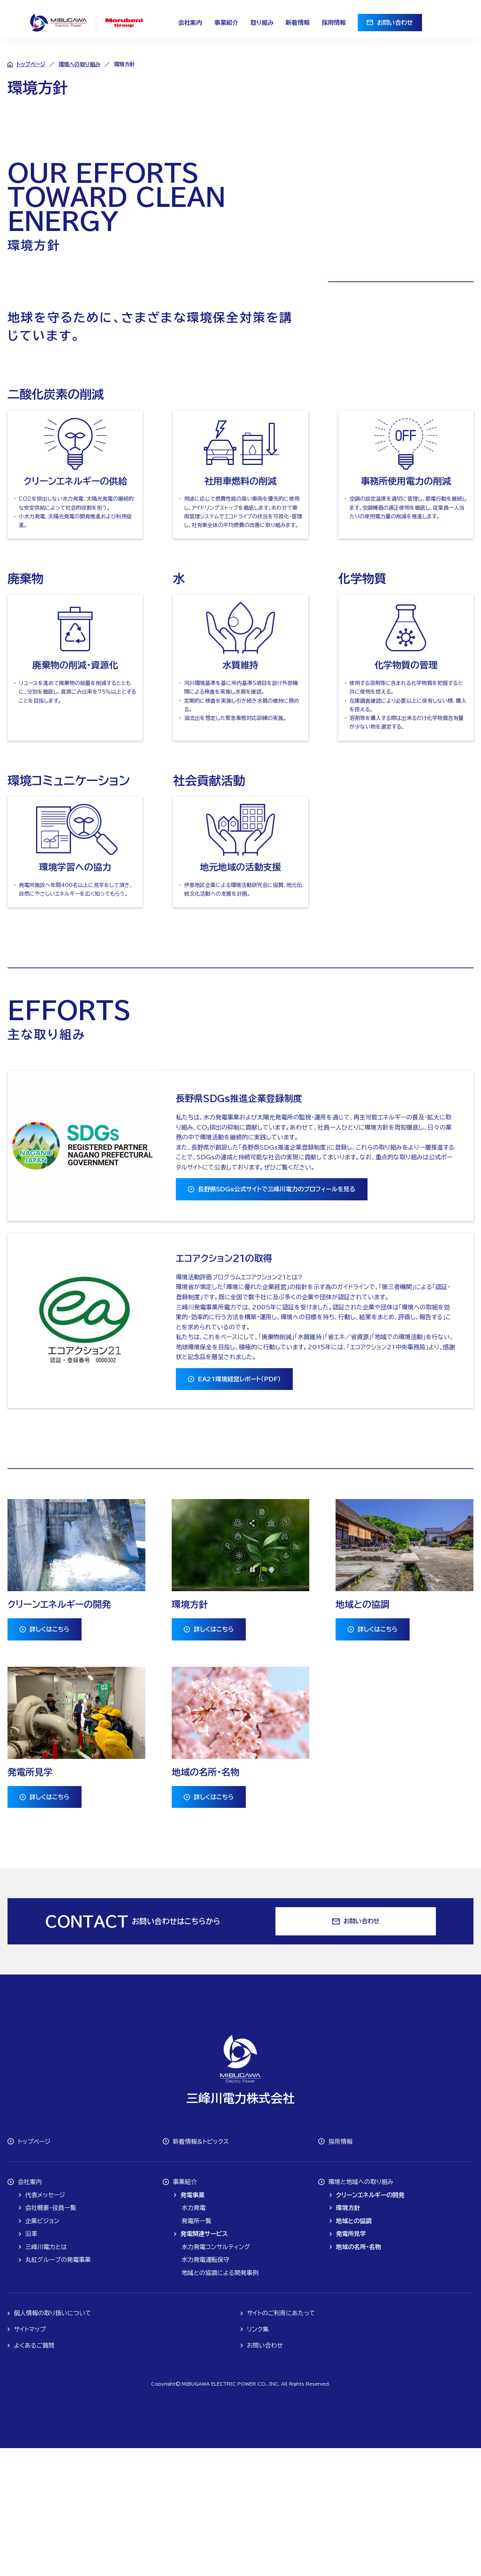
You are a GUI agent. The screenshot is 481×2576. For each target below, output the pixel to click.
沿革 (31, 2362)
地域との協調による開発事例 (220, 2401)
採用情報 (334, 23)
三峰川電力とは (46, 2375)
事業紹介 (226, 23)
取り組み (262, 23)
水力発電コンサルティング (216, 2375)
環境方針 (348, 2336)
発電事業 (192, 2323)
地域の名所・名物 (358, 2375)
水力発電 (194, 2336)
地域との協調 (354, 2349)
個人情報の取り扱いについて (52, 2441)
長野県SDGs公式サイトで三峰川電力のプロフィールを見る (276, 1317)
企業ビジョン (42, 2349)
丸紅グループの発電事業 (58, 2388)
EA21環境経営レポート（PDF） (239, 1507)
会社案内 (190, 23)
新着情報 (298, 23)
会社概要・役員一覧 (50, 2336)
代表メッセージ (45, 2323)
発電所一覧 (197, 2349)
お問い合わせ (395, 23)
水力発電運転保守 (206, 2388)
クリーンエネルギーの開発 (370, 2323)
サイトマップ (30, 2457)
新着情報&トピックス (201, 2269)
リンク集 (258, 2457)
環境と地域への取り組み (360, 2310)
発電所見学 (351, 2362)
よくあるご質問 (34, 2473)
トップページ (31, 64)
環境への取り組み (79, 64)
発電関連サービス (204, 2362)
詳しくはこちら (50, 1757)
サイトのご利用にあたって (281, 2441)
